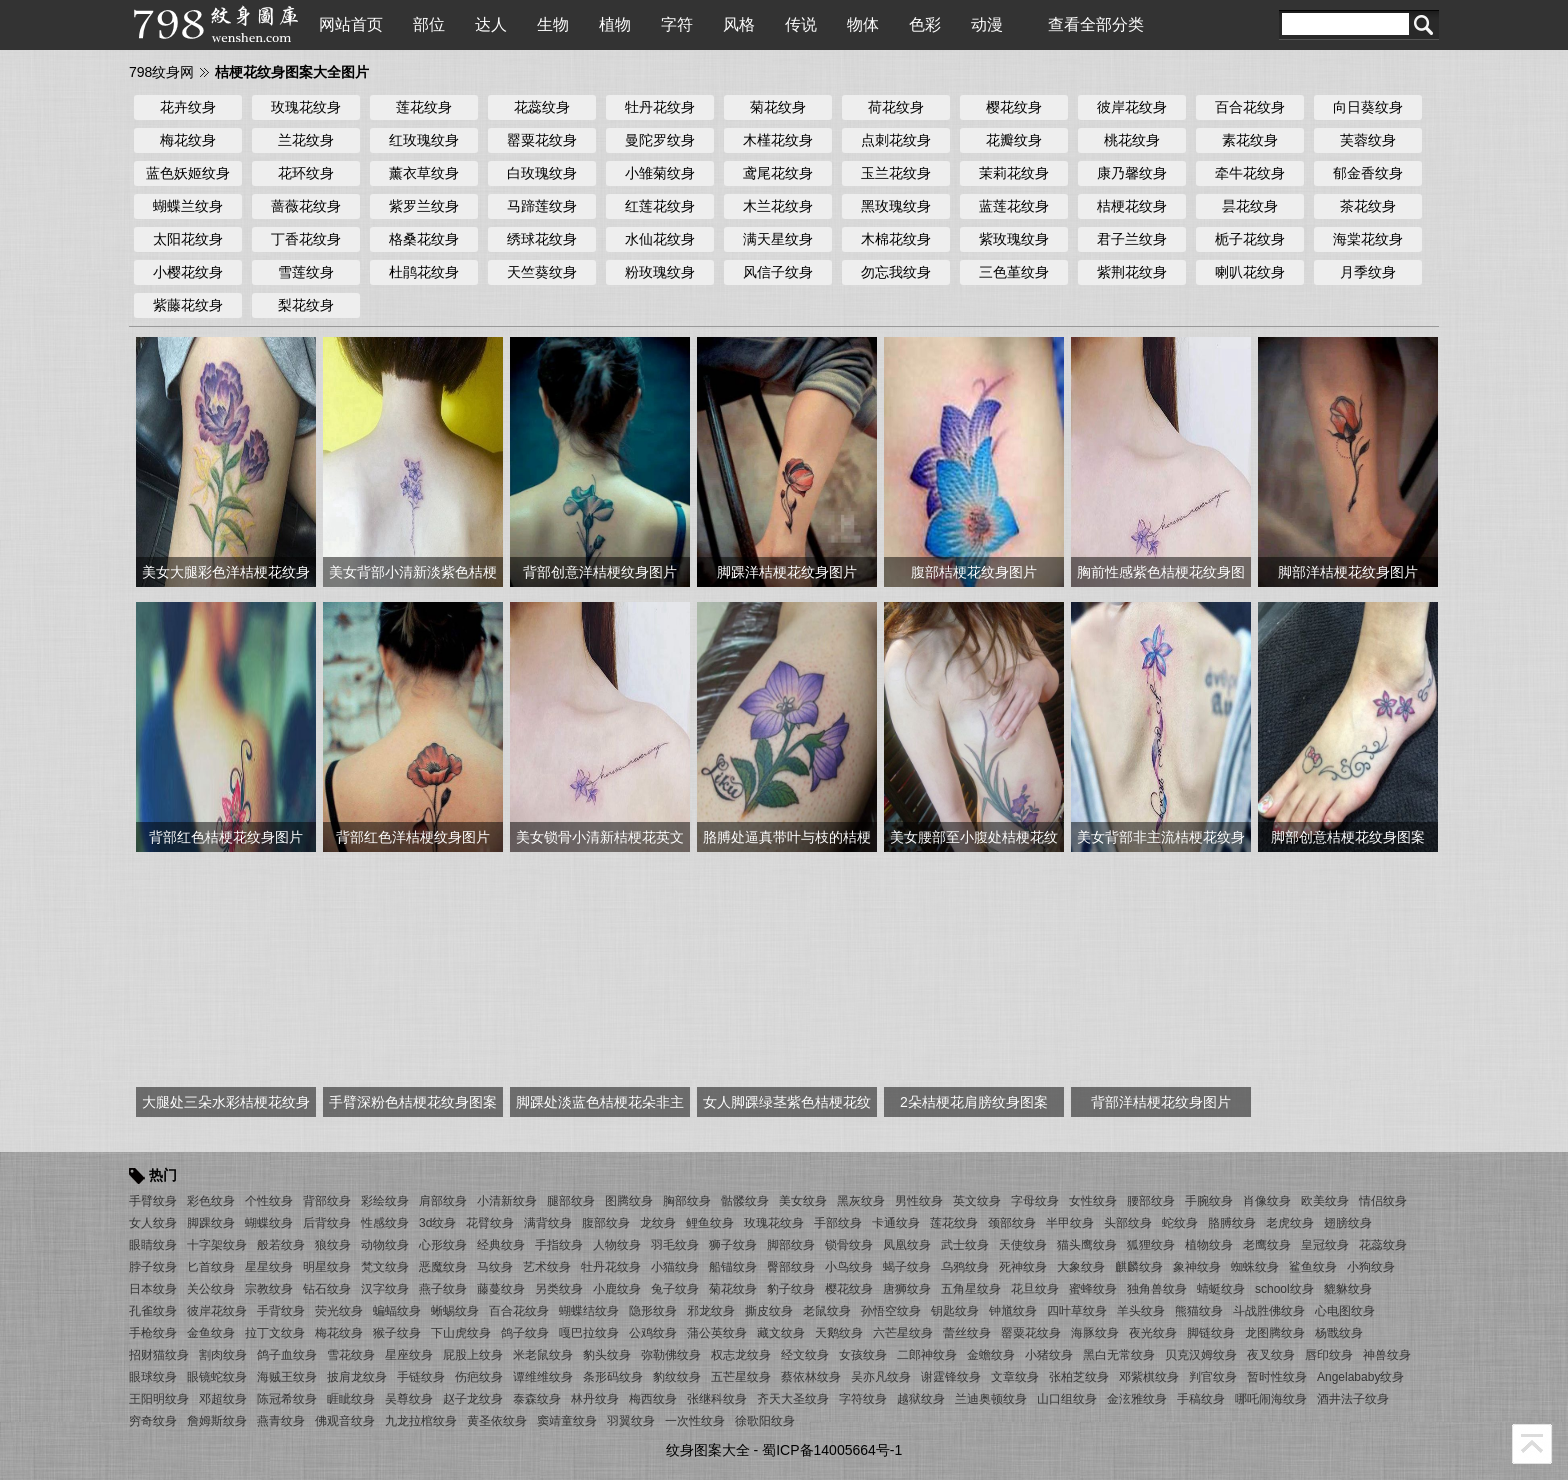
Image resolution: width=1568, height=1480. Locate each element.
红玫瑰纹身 (424, 140)
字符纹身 (863, 1399)
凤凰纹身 (907, 1245)
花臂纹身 (490, 1223)
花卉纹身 (188, 107)
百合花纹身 (1250, 107)
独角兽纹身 (1157, 1289)
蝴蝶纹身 (269, 1223)
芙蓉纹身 (1368, 140)
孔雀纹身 (153, 1311)
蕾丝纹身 (967, 1333)
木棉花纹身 (896, 239)
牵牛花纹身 (1250, 173)
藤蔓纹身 (501, 1289)
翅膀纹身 (1348, 1223)
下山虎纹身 (461, 1333)
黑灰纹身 (861, 1201)
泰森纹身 (537, 1399)
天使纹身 (1023, 1245)
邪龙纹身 (711, 1311)
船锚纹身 (733, 1267)
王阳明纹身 (159, 1399)
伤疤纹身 (479, 1377)
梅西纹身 (653, 1399)
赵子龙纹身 (473, 1399)
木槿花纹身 (778, 140)
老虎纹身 (1290, 1223)
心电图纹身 (1345, 1311)
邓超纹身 (223, 1399)
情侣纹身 (1383, 1201)
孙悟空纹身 (891, 1311)
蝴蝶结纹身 (589, 1311)
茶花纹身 (1368, 206)
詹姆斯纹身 (217, 1421)
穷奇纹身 (153, 1421)
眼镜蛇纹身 (217, 1377)
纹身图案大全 (708, 1450)
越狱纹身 (921, 1399)
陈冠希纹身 (287, 1399)
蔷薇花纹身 (306, 206)
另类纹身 (559, 1289)
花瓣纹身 (1014, 140)
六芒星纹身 (903, 1333)
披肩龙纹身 (357, 1377)
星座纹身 (409, 1355)
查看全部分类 (1096, 24)
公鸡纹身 (653, 1333)
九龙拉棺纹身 (421, 1421)
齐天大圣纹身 (793, 1399)
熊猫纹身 (1199, 1311)
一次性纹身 (695, 1421)
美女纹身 (803, 1201)
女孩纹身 (863, 1355)
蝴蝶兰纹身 (188, 206)
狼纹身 (333, 1245)
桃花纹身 (1132, 140)
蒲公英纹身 (717, 1333)
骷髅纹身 (745, 1201)
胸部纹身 (687, 1201)
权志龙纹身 (741, 1355)
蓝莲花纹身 (1014, 206)
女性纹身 (1093, 1201)
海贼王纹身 (287, 1377)
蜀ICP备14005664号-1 (832, 1450)
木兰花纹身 (778, 206)
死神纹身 (1023, 1267)
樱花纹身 (1014, 107)
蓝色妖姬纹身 (188, 173)
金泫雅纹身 (1137, 1399)
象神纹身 (1197, 1267)
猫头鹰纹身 (1087, 1245)
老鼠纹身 (827, 1311)
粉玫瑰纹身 (660, 272)
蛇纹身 (1180, 1223)
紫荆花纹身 (1132, 272)
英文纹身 (977, 1201)
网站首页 (351, 24)
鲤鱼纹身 (710, 1223)
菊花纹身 (778, 107)
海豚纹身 (1095, 1333)
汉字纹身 (385, 1289)
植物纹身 (1209, 1245)
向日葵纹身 (1368, 107)
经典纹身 (501, 1245)
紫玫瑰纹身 (1014, 239)
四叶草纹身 (1077, 1311)
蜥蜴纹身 (455, 1311)
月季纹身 (1368, 272)
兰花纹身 (306, 140)
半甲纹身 (1070, 1223)
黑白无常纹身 (1119, 1355)
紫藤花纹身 (188, 305)
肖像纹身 (1267, 1201)
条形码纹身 (613, 1377)
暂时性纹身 (1277, 1377)
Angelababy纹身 (1360, 1377)
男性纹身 (919, 1201)
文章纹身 (1015, 1377)
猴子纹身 (397, 1333)
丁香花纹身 (306, 239)
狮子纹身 (733, 1245)
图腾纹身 (629, 1201)
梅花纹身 (188, 140)
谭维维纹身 (543, 1377)
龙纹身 (658, 1223)
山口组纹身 (1067, 1399)
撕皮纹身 (769, 1311)
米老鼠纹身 (543, 1355)
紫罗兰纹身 (424, 206)
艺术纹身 (547, 1267)
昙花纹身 (1250, 206)
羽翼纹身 (631, 1421)
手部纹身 (838, 1223)
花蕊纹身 (542, 107)
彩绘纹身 (385, 1201)
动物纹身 (385, 1245)
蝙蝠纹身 (397, 1311)
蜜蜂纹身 (1093, 1289)
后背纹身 (327, 1223)
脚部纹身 (791, 1245)
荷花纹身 (896, 107)
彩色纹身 (211, 1201)
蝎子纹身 (907, 1267)
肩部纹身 (443, 1201)
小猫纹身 (675, 1267)
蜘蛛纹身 (1255, 1267)
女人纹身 (153, 1223)
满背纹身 (548, 1223)
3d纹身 (437, 1223)
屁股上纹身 (473, 1355)
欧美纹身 (1325, 1201)
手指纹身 (559, 1245)
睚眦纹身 (351, 1399)
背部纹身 (327, 1201)
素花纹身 (1250, 140)
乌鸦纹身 (965, 1267)
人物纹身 (617, 1245)
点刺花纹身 (896, 140)
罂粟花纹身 (542, 140)
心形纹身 (443, 1245)
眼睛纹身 (153, 1245)
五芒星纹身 (741, 1377)
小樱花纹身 (188, 272)
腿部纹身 (571, 1201)
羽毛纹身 (675, 1245)
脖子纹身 (153, 1267)
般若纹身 (281, 1245)
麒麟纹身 (1139, 1267)
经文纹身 (805, 1355)
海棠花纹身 (1368, 239)
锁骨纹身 (849, 1245)
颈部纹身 (1012, 1223)
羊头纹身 (1141, 1311)
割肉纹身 (223, 1355)
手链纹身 (421, 1377)
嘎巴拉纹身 (589, 1333)
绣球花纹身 (542, 239)
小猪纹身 (1049, 1355)
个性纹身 (269, 1201)
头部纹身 (1128, 1223)
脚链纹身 (1211, 1333)
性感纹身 (385, 1223)
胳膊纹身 (1232, 1223)
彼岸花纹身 (1132, 107)
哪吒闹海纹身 (1271, 1399)
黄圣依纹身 (497, 1421)
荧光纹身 (339, 1311)
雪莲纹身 (306, 272)
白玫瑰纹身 (542, 173)
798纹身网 (161, 72)
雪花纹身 (351, 1355)
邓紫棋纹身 (1149, 1377)
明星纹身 (327, 1267)
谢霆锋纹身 (951, 1377)
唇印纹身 (1329, 1355)
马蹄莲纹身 (542, 206)
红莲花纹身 (660, 206)
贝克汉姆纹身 (1201, 1355)
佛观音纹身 (345, 1421)
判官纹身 (1213, 1377)
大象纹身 (1081, 1267)
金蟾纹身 (991, 1355)
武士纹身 (965, 1245)
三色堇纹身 (1014, 272)
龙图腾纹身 (1275, 1333)
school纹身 (1284, 1289)
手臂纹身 (153, 1201)
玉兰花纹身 (896, 173)
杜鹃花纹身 (424, 272)
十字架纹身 (217, 1245)
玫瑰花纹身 (306, 107)
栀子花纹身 (1250, 239)
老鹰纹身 (1267, 1245)
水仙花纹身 (660, 239)
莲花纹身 (424, 107)
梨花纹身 (306, 305)
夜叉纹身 (1271, 1355)
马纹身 (495, 1267)
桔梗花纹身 (1132, 206)
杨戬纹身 (1339, 1333)
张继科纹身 (717, 1399)
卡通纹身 (896, 1223)
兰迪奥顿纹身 (991, 1399)
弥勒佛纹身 (671, 1355)
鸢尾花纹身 (778, 173)
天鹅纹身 (839, 1333)
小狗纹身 (1371, 1267)
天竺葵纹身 (542, 272)
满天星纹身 (778, 239)
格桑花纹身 (424, 239)
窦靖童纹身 (567, 1421)
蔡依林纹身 (811, 1377)
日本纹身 (153, 1289)
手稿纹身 (1201, 1399)
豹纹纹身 (677, 1377)
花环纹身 (306, 173)
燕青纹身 (281, 1421)
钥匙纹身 (955, 1311)
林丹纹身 (595, 1399)
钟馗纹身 (1013, 1311)
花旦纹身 (1035, 1289)
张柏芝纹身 (1079, 1377)
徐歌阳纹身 (765, 1421)
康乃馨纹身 (1132, 173)
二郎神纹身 (927, 1355)
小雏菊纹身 (660, 173)
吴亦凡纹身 (881, 1377)
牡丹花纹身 (660, 107)
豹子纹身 (791, 1289)
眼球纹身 (153, 1377)
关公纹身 (211, 1289)
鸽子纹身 (525, 1333)
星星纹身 (269, 1267)
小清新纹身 (507, 1201)
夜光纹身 (1153, 1333)
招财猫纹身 (159, 1355)
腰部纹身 (1151, 1201)
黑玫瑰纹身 (896, 206)
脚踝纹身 (211, 1223)
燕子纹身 (443, 1289)
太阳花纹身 (188, 239)
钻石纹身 (327, 1289)
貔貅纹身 (1348, 1289)
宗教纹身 (269, 1289)
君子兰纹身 (1132, 239)
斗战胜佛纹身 (1269, 1311)
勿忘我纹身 (896, 272)
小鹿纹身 (617, 1289)
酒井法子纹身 (1353, 1399)
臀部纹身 (791, 1267)
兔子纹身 (675, 1289)
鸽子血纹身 (287, 1355)
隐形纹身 (653, 1311)
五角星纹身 (971, 1289)
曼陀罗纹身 (660, 140)
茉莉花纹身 (1014, 173)
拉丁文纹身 (275, 1333)
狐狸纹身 (1151, 1245)
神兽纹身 (1387, 1355)
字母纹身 (1035, 1201)
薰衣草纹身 (424, 173)
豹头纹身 (607, 1355)
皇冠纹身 (1325, 1245)
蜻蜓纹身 (1221, 1289)
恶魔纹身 (443, 1267)
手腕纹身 (1209, 1201)
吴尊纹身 (409, 1399)
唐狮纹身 (907, 1289)
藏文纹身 (781, 1333)
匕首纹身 (211, 1267)
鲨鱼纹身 (1313, 1267)
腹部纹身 (606, 1223)
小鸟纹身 (849, 1267)
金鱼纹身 (211, 1333)
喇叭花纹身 (1250, 272)
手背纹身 (281, 1311)
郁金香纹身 (1368, 173)
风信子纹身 (778, 272)
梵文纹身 (385, 1267)
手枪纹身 (153, 1333)
